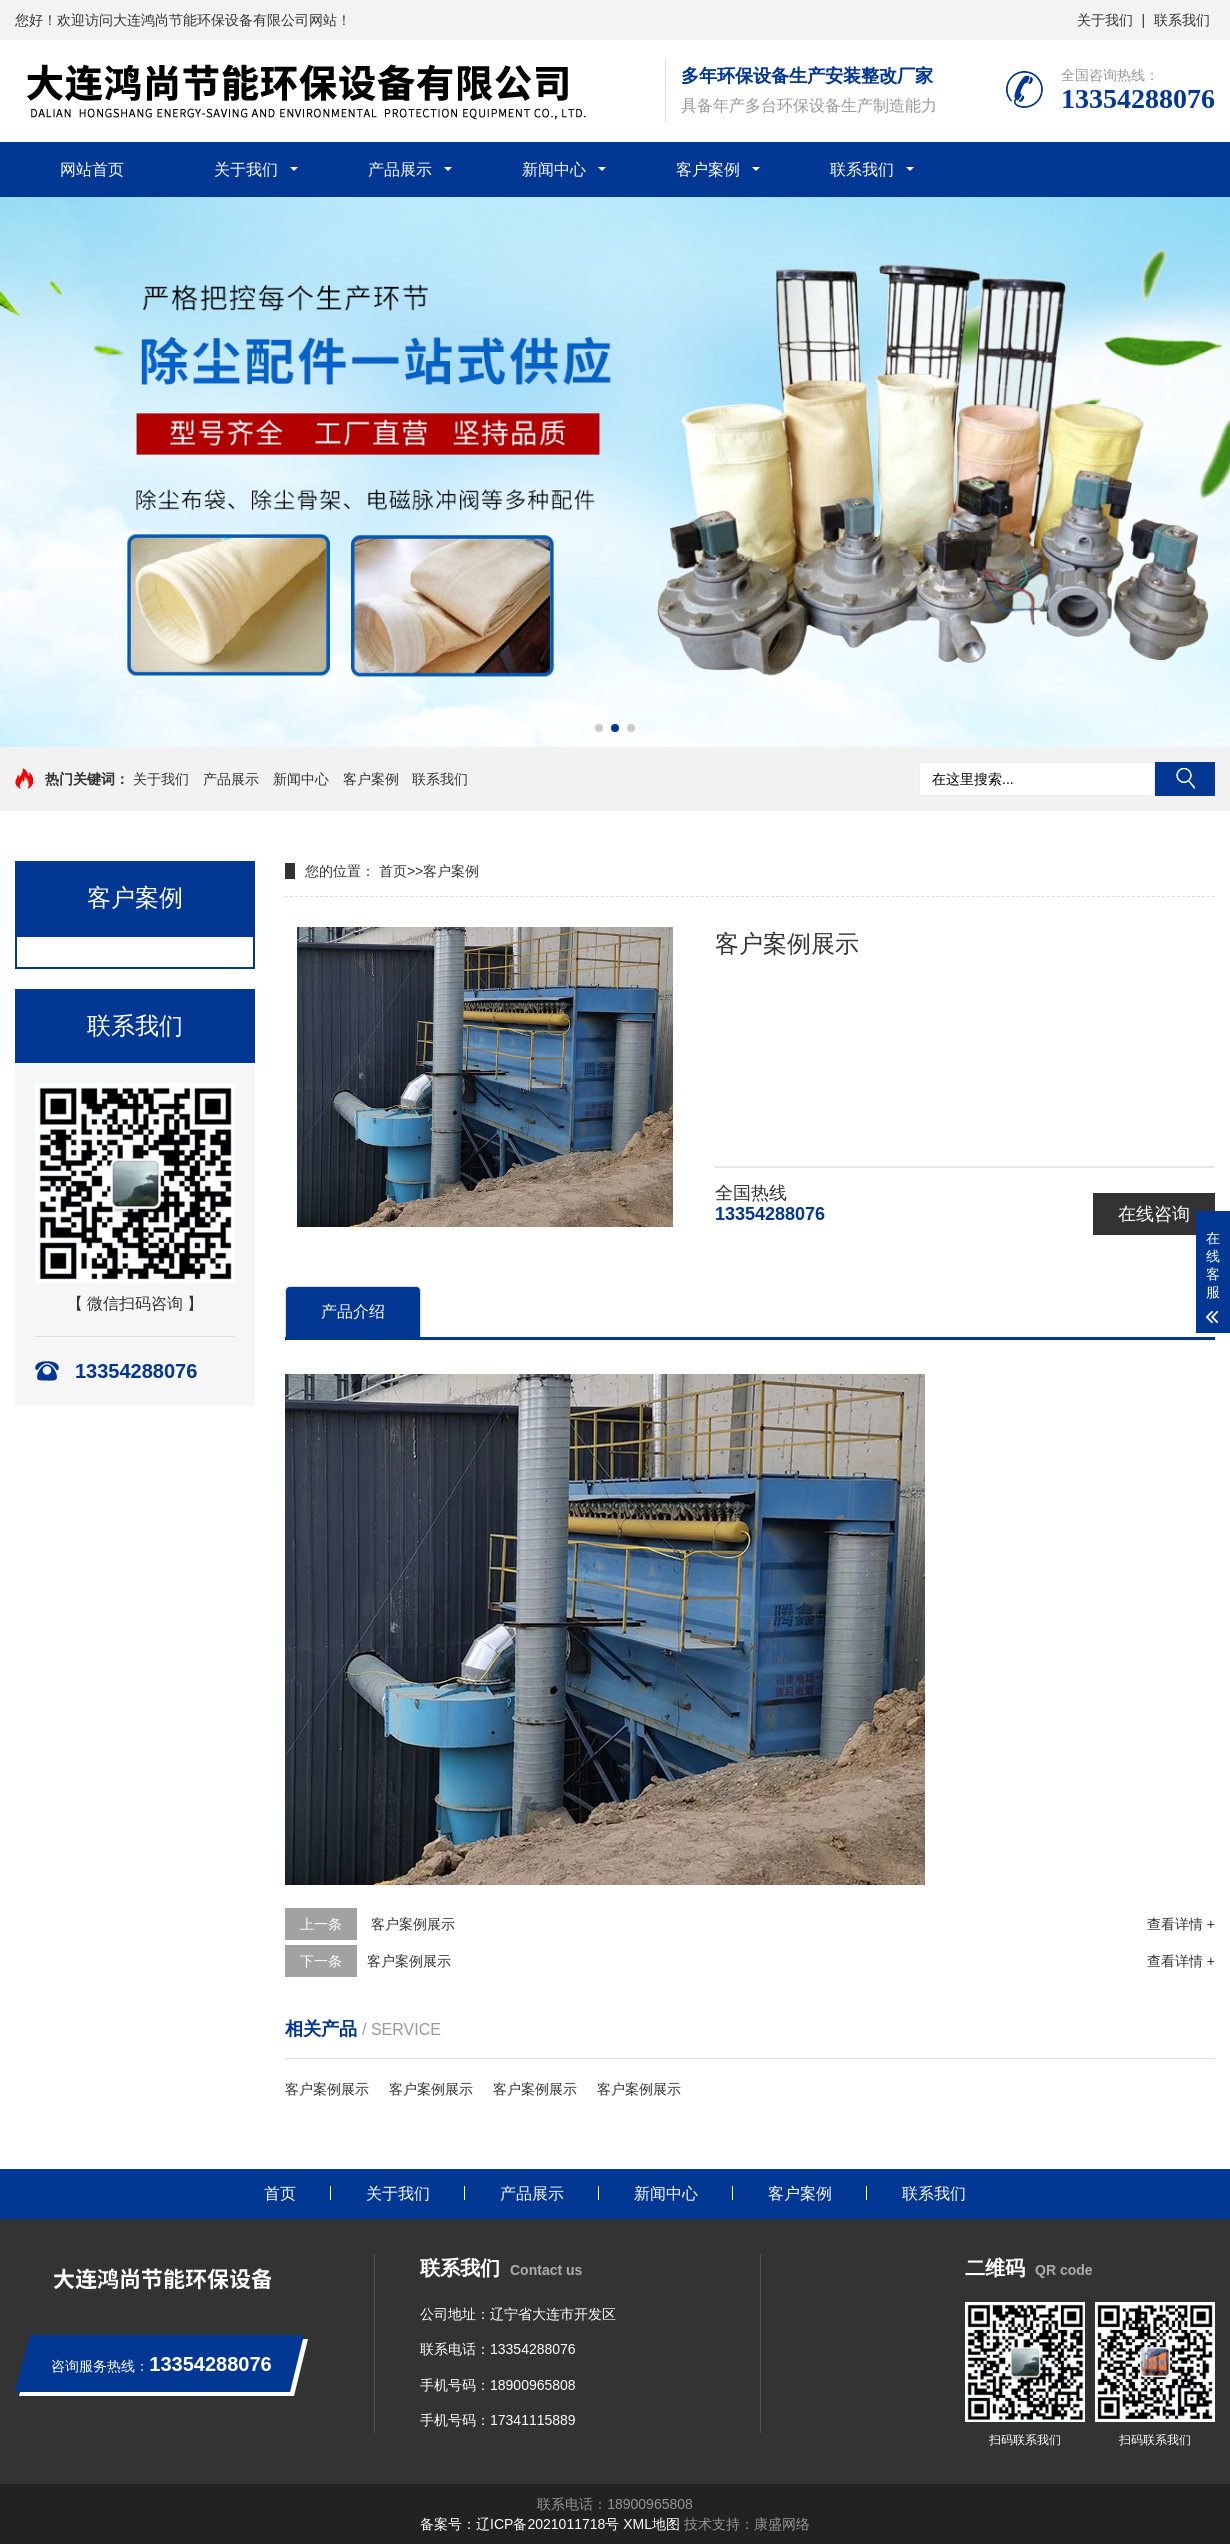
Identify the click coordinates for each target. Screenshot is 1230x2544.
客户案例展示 (411, 1924)
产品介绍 (353, 1311)
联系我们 (1182, 20)
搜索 (1185, 779)
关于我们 (1105, 20)
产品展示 (400, 169)
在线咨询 (1154, 1214)
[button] (599, 728)
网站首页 (92, 169)
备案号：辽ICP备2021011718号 (519, 2524)
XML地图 (651, 2524)
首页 (393, 871)
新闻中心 (554, 169)
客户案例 (708, 169)
